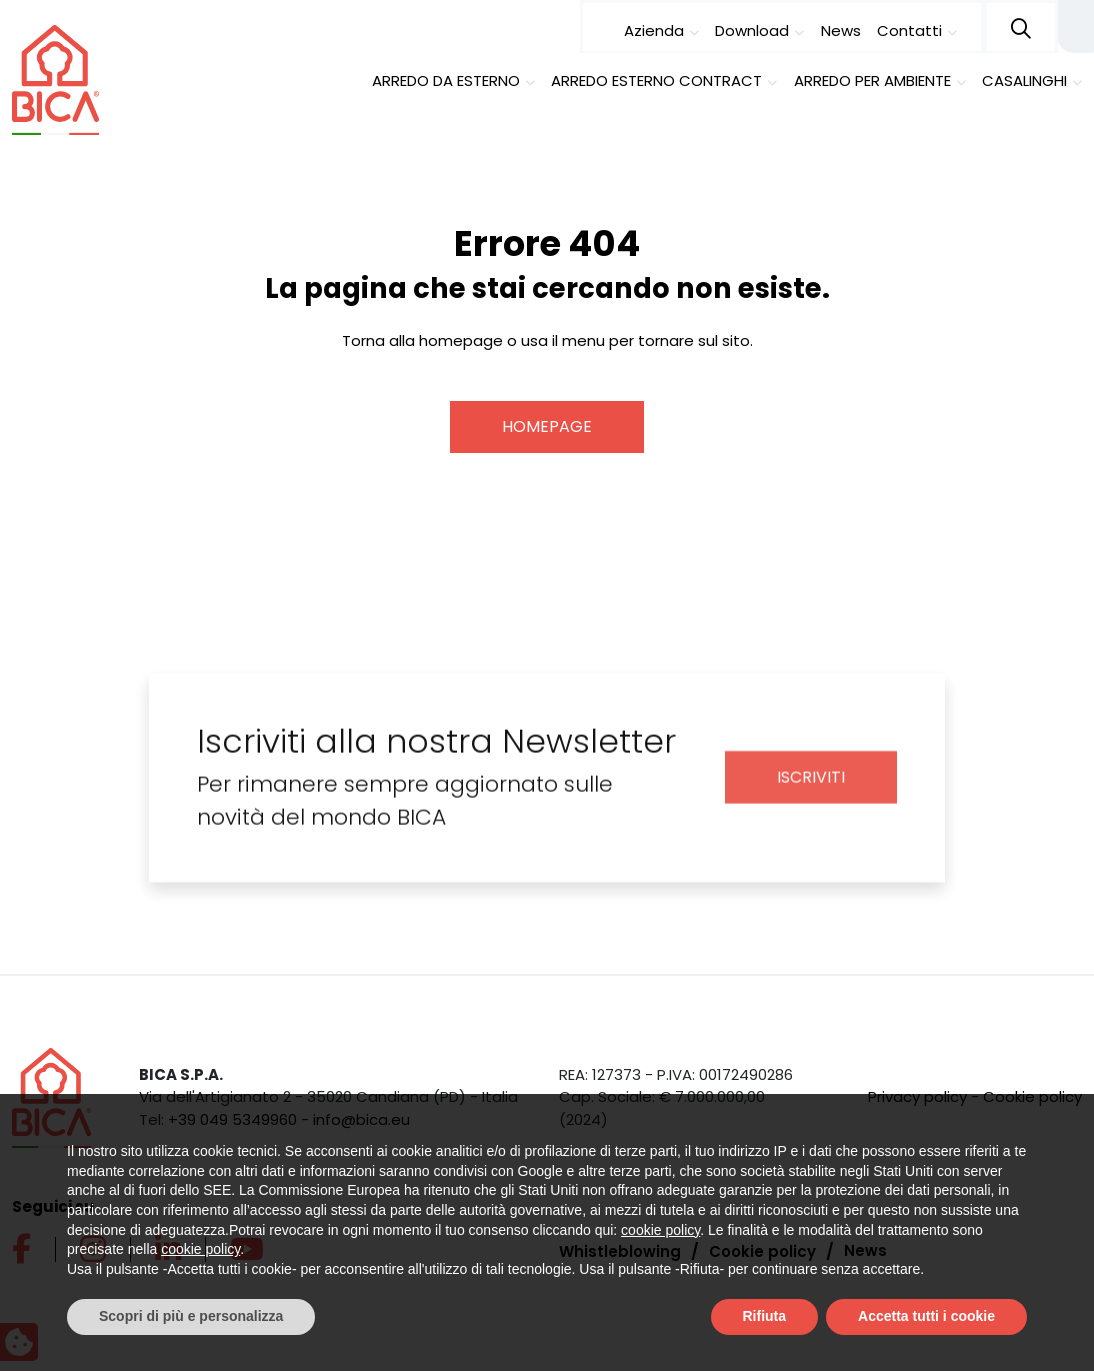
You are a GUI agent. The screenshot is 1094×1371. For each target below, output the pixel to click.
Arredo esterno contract (656, 80)
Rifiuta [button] (765, 1316)
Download (752, 30)
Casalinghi (1024, 80)
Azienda (654, 30)
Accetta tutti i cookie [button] (926, 1316)
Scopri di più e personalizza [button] (191, 1316)
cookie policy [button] (660, 1230)
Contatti (909, 30)
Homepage (547, 425)
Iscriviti (811, 792)
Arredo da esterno (446, 80)
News (841, 30)
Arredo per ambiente (872, 80)
